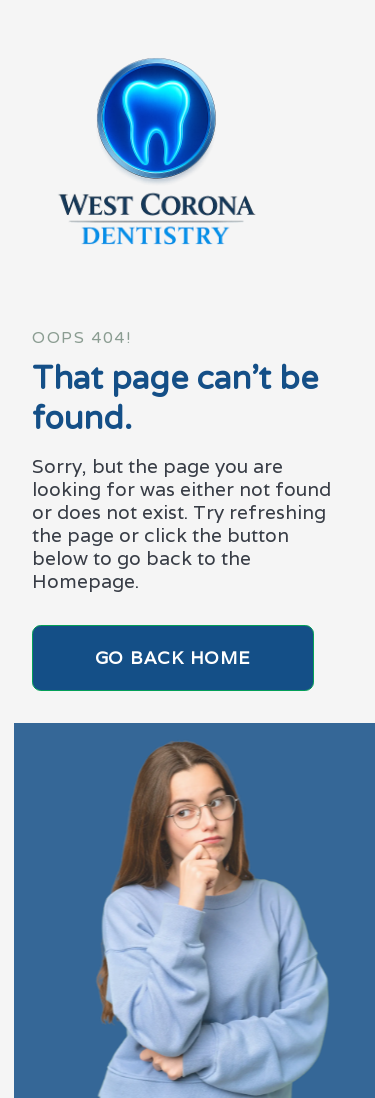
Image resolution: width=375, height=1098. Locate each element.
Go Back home (173, 657)
